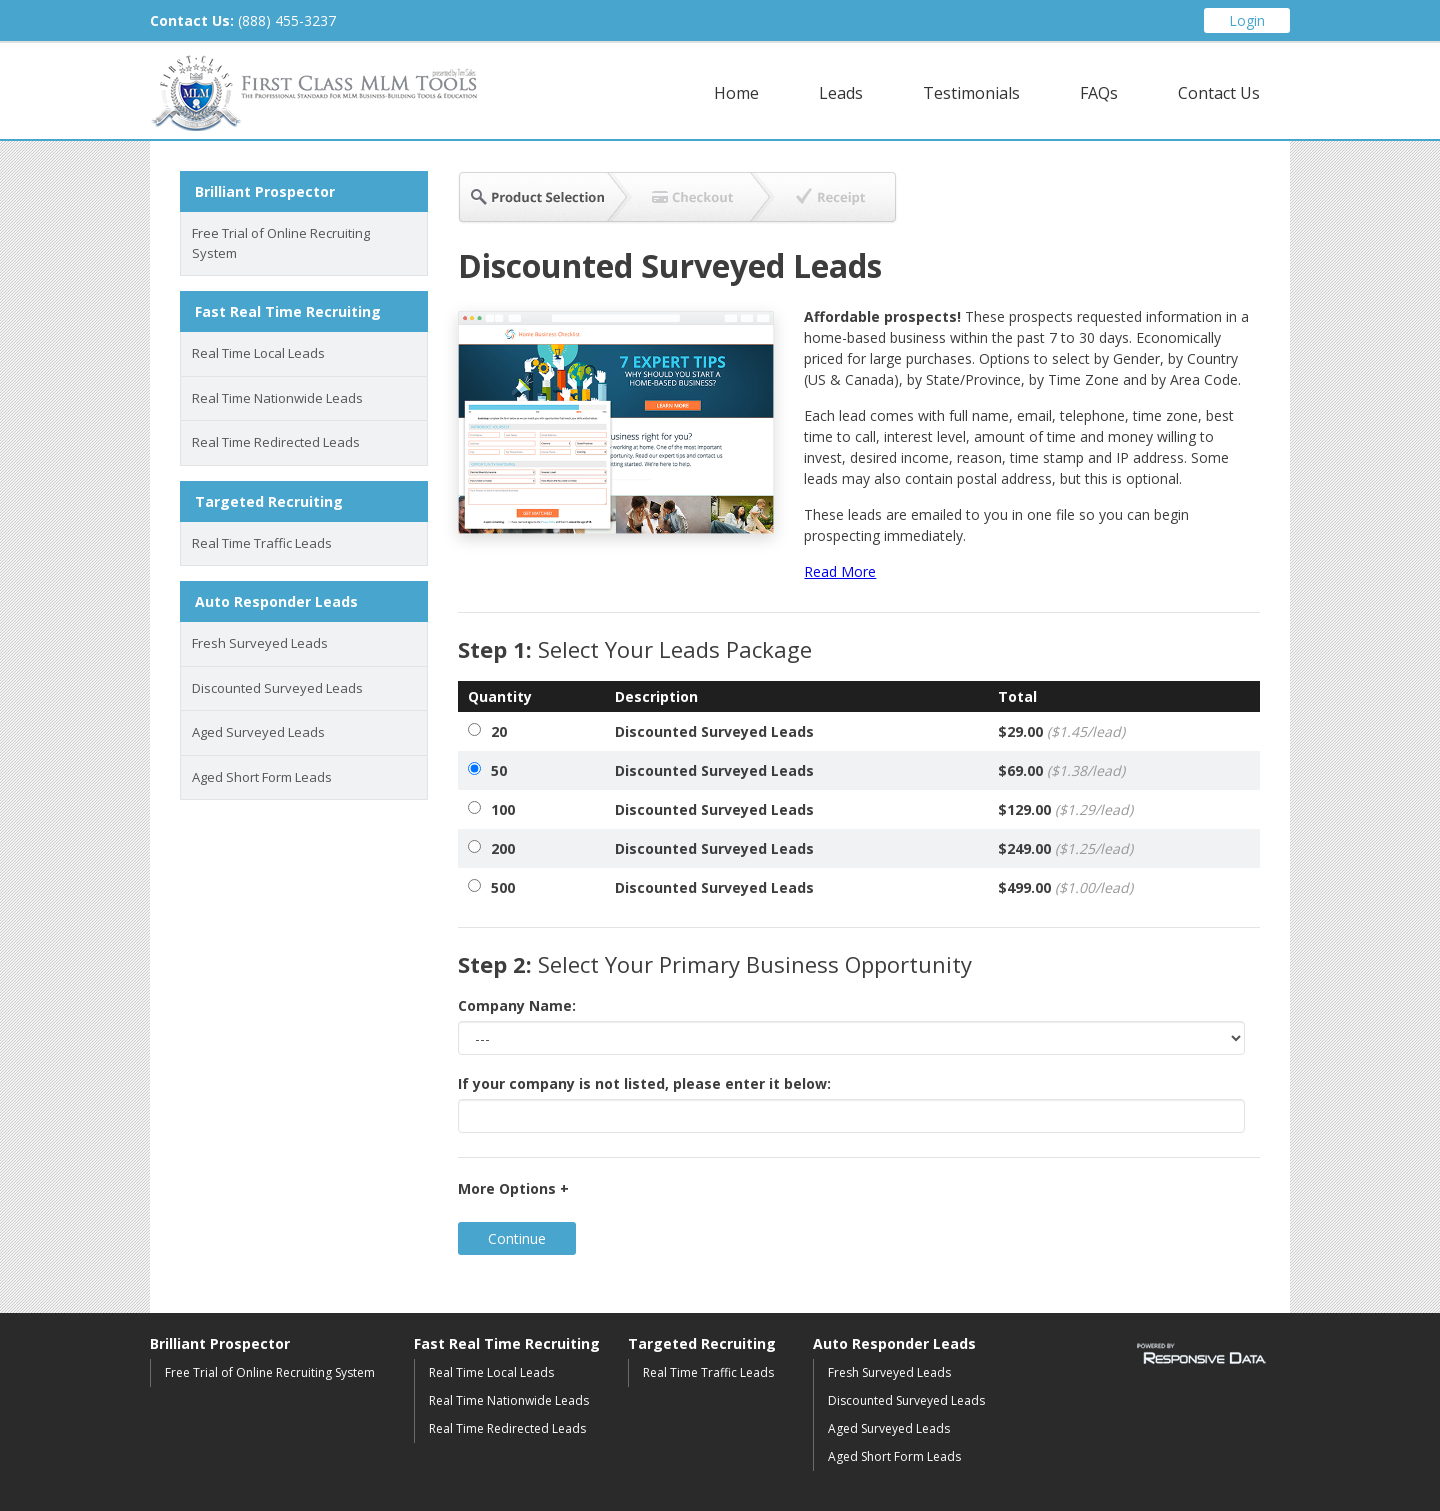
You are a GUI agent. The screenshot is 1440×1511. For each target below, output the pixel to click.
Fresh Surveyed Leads (260, 643)
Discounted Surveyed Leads (277, 688)
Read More (840, 571)
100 (503, 809)
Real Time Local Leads (258, 353)
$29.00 (1061, 731)
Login (1247, 20)
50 (499, 770)
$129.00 (1065, 809)
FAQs (1099, 93)
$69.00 (1061, 770)
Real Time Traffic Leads (262, 543)
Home (736, 93)
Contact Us (1219, 93)
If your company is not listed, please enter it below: (644, 1083)
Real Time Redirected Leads (276, 442)
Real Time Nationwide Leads (277, 398)
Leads (841, 93)
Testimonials (971, 93)
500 (503, 887)
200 (503, 848)
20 (499, 731)
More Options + (513, 1188)
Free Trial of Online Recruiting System (281, 243)
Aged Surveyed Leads (258, 732)
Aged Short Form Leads (262, 777)
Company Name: (517, 1005)
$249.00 (1065, 848)
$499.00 (1065, 887)
